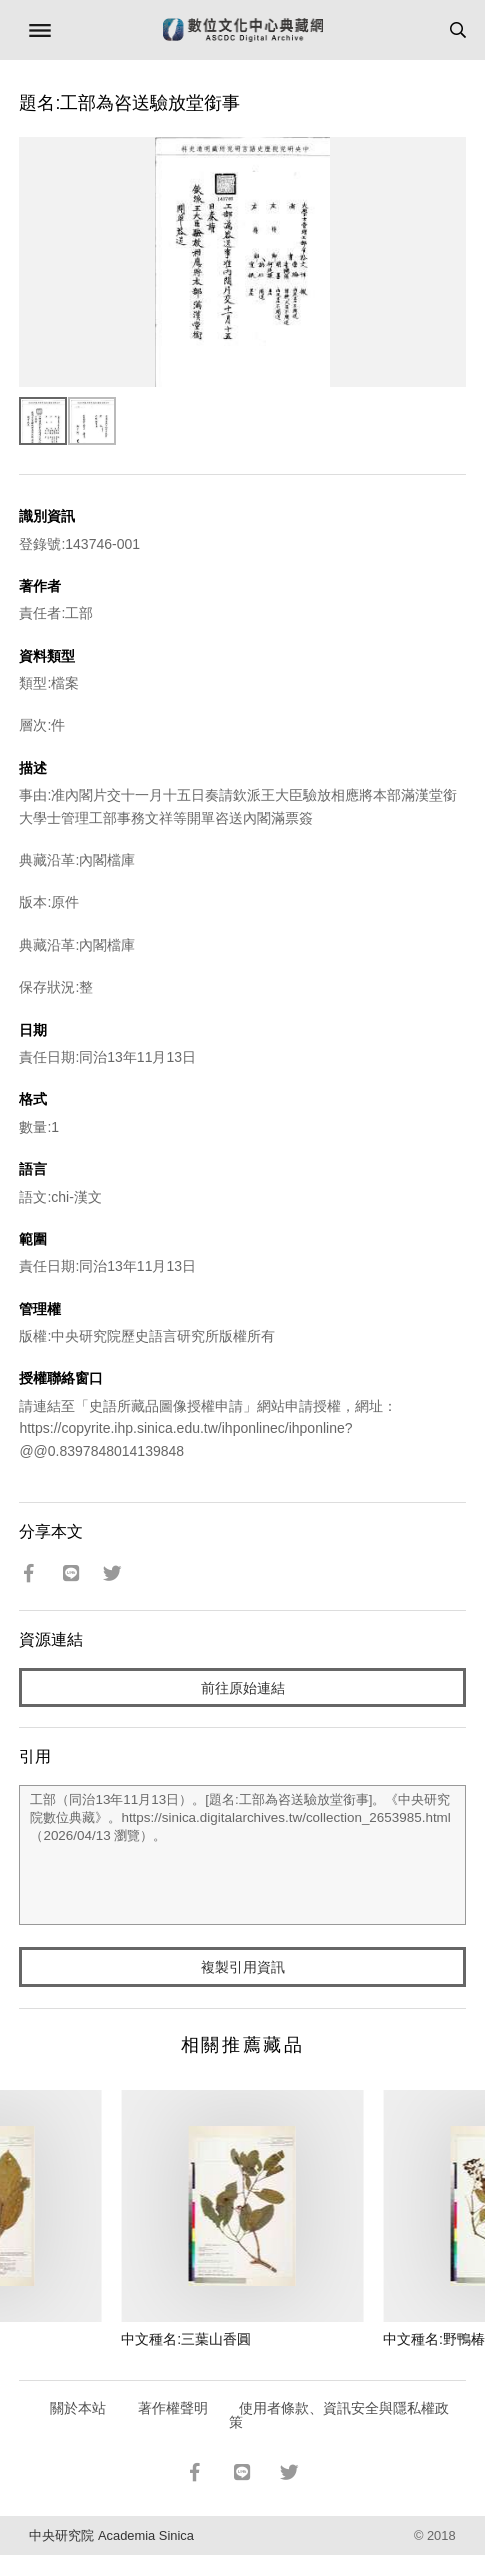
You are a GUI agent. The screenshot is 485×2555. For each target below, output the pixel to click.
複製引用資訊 (243, 1967)
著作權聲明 (173, 2408)
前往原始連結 (243, 1688)
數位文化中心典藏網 (243, 30)
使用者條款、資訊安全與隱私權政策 (339, 2415)
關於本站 (78, 2408)
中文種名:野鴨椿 (434, 2339)
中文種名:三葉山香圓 (186, 2339)
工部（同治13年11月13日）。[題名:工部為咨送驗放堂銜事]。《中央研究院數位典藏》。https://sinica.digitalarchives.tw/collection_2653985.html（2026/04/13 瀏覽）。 (242, 1855)
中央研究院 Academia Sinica (111, 2535)
